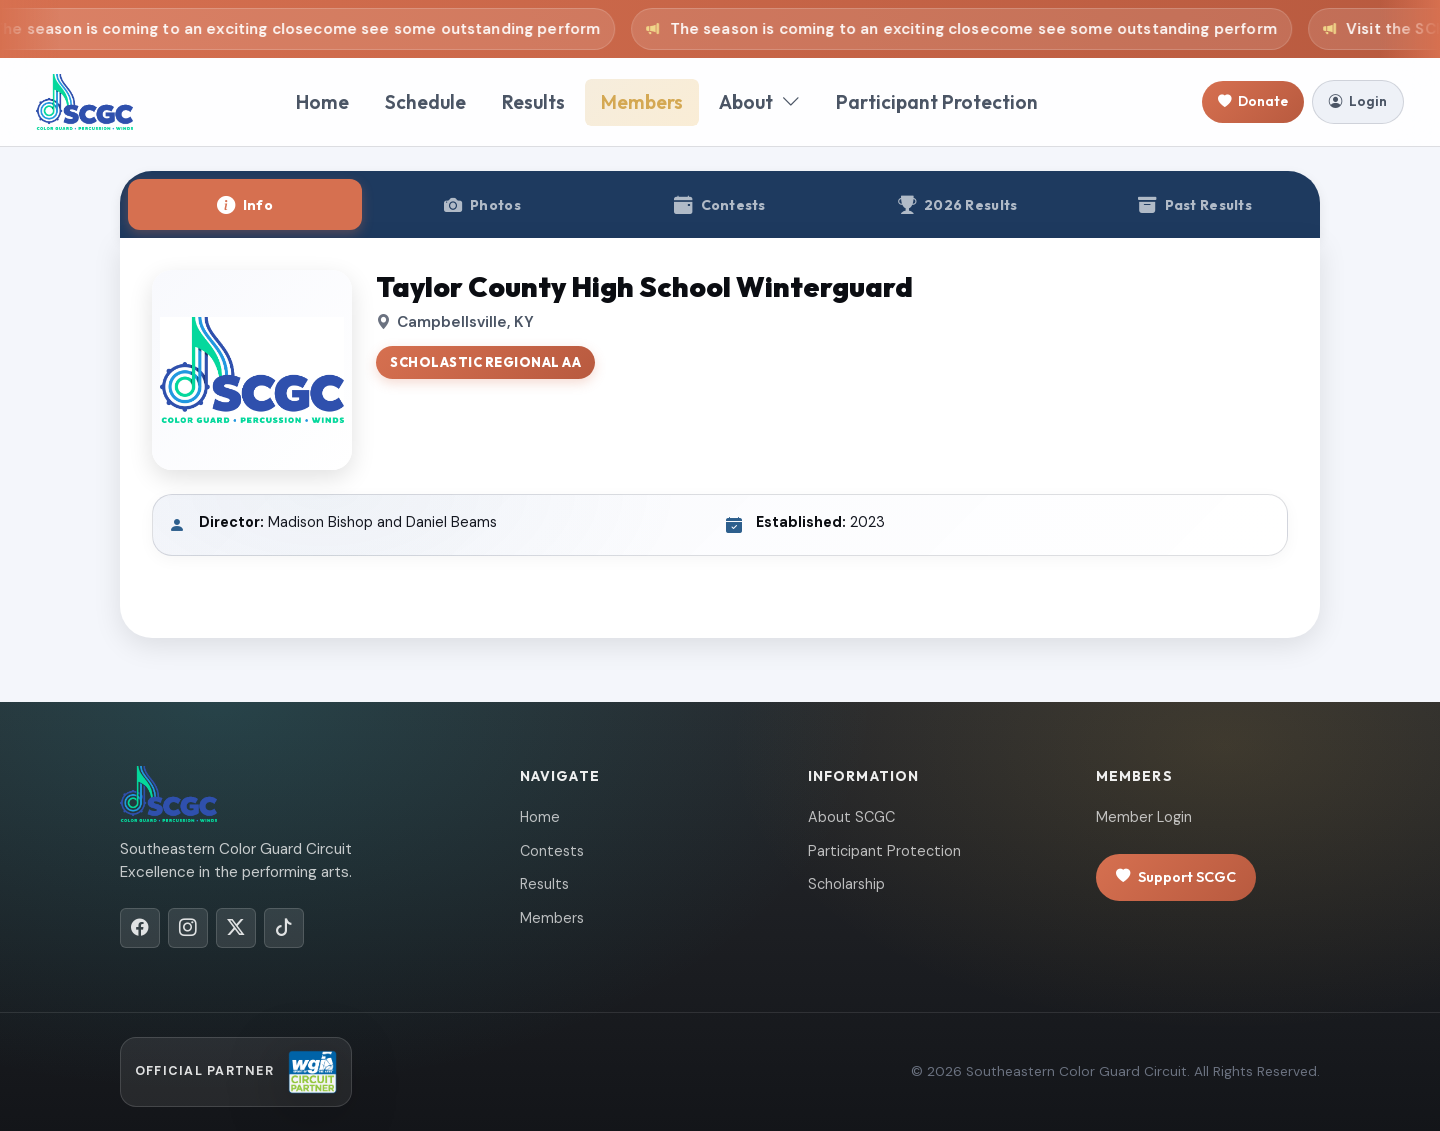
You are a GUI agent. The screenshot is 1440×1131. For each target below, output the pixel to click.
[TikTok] (284, 928)
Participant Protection (937, 102)
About (759, 102)
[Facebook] (140, 928)
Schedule (425, 102)
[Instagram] (188, 928)
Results (533, 102)
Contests (552, 851)
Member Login (1144, 817)
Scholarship (846, 884)
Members (642, 102)
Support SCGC (1176, 877)
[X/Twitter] (236, 928)
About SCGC (851, 817)
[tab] (245, 204)
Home (322, 102)
